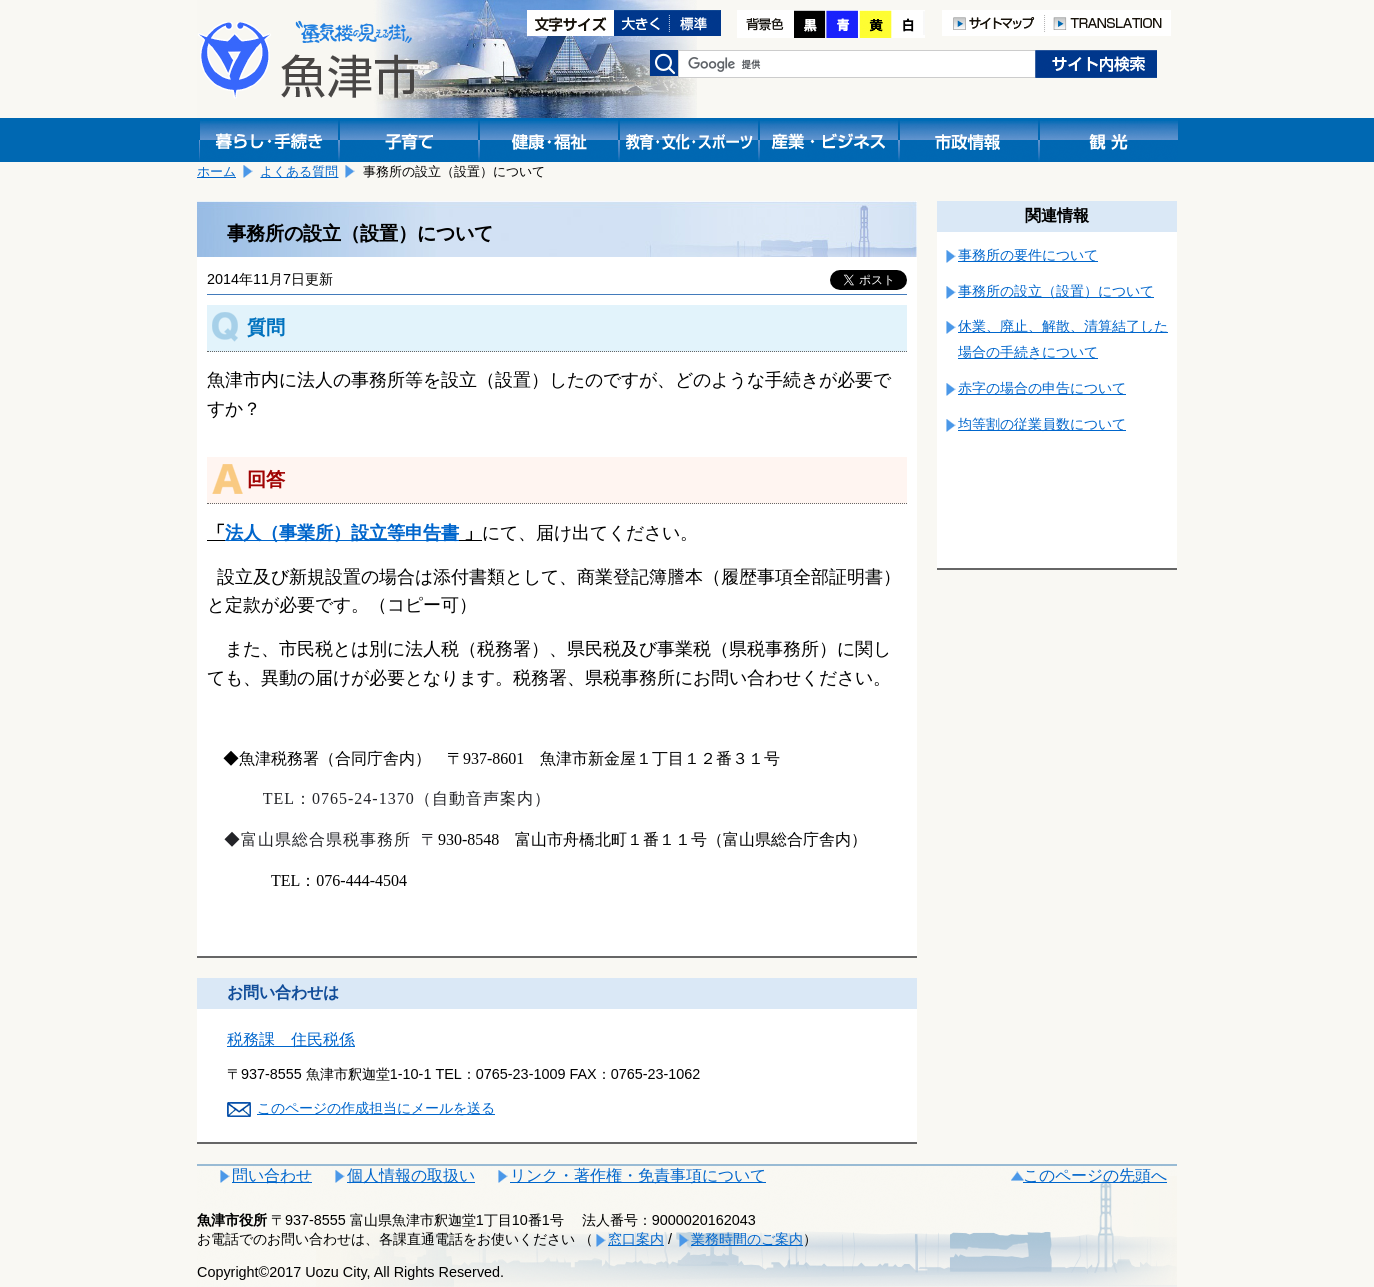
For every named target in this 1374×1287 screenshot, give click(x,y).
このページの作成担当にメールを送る (376, 1108)
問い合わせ (272, 1175)
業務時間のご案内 (747, 1239)
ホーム (216, 171)
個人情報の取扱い (411, 1175)
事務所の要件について (1028, 255)
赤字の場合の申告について (1042, 388)
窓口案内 (636, 1239)
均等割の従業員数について (1042, 424)
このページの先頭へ (1095, 1175)
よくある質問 (299, 171)
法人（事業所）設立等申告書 (342, 533)
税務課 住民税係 (291, 1039)
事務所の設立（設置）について (1056, 291)
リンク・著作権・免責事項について (638, 1175)
